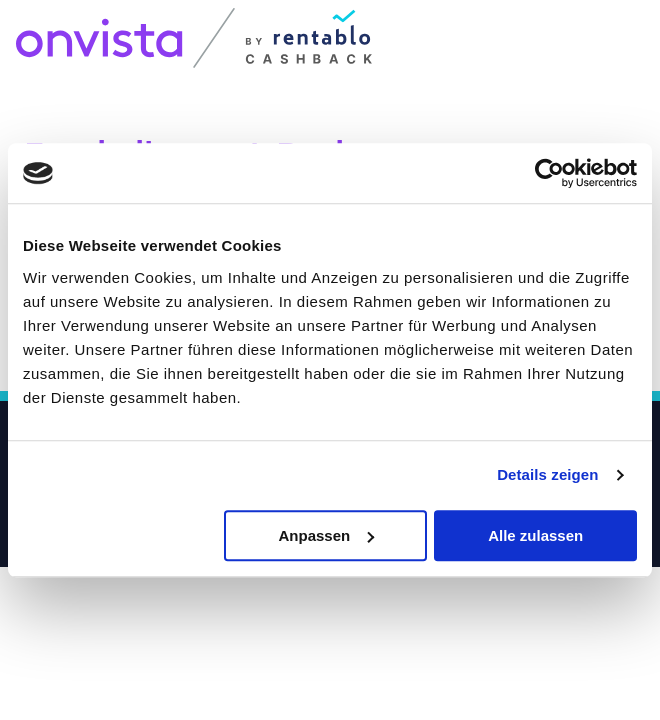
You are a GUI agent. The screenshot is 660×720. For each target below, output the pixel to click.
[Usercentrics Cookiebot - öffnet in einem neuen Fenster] (549, 173)
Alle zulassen (535, 535)
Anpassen (326, 535)
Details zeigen (547, 474)
